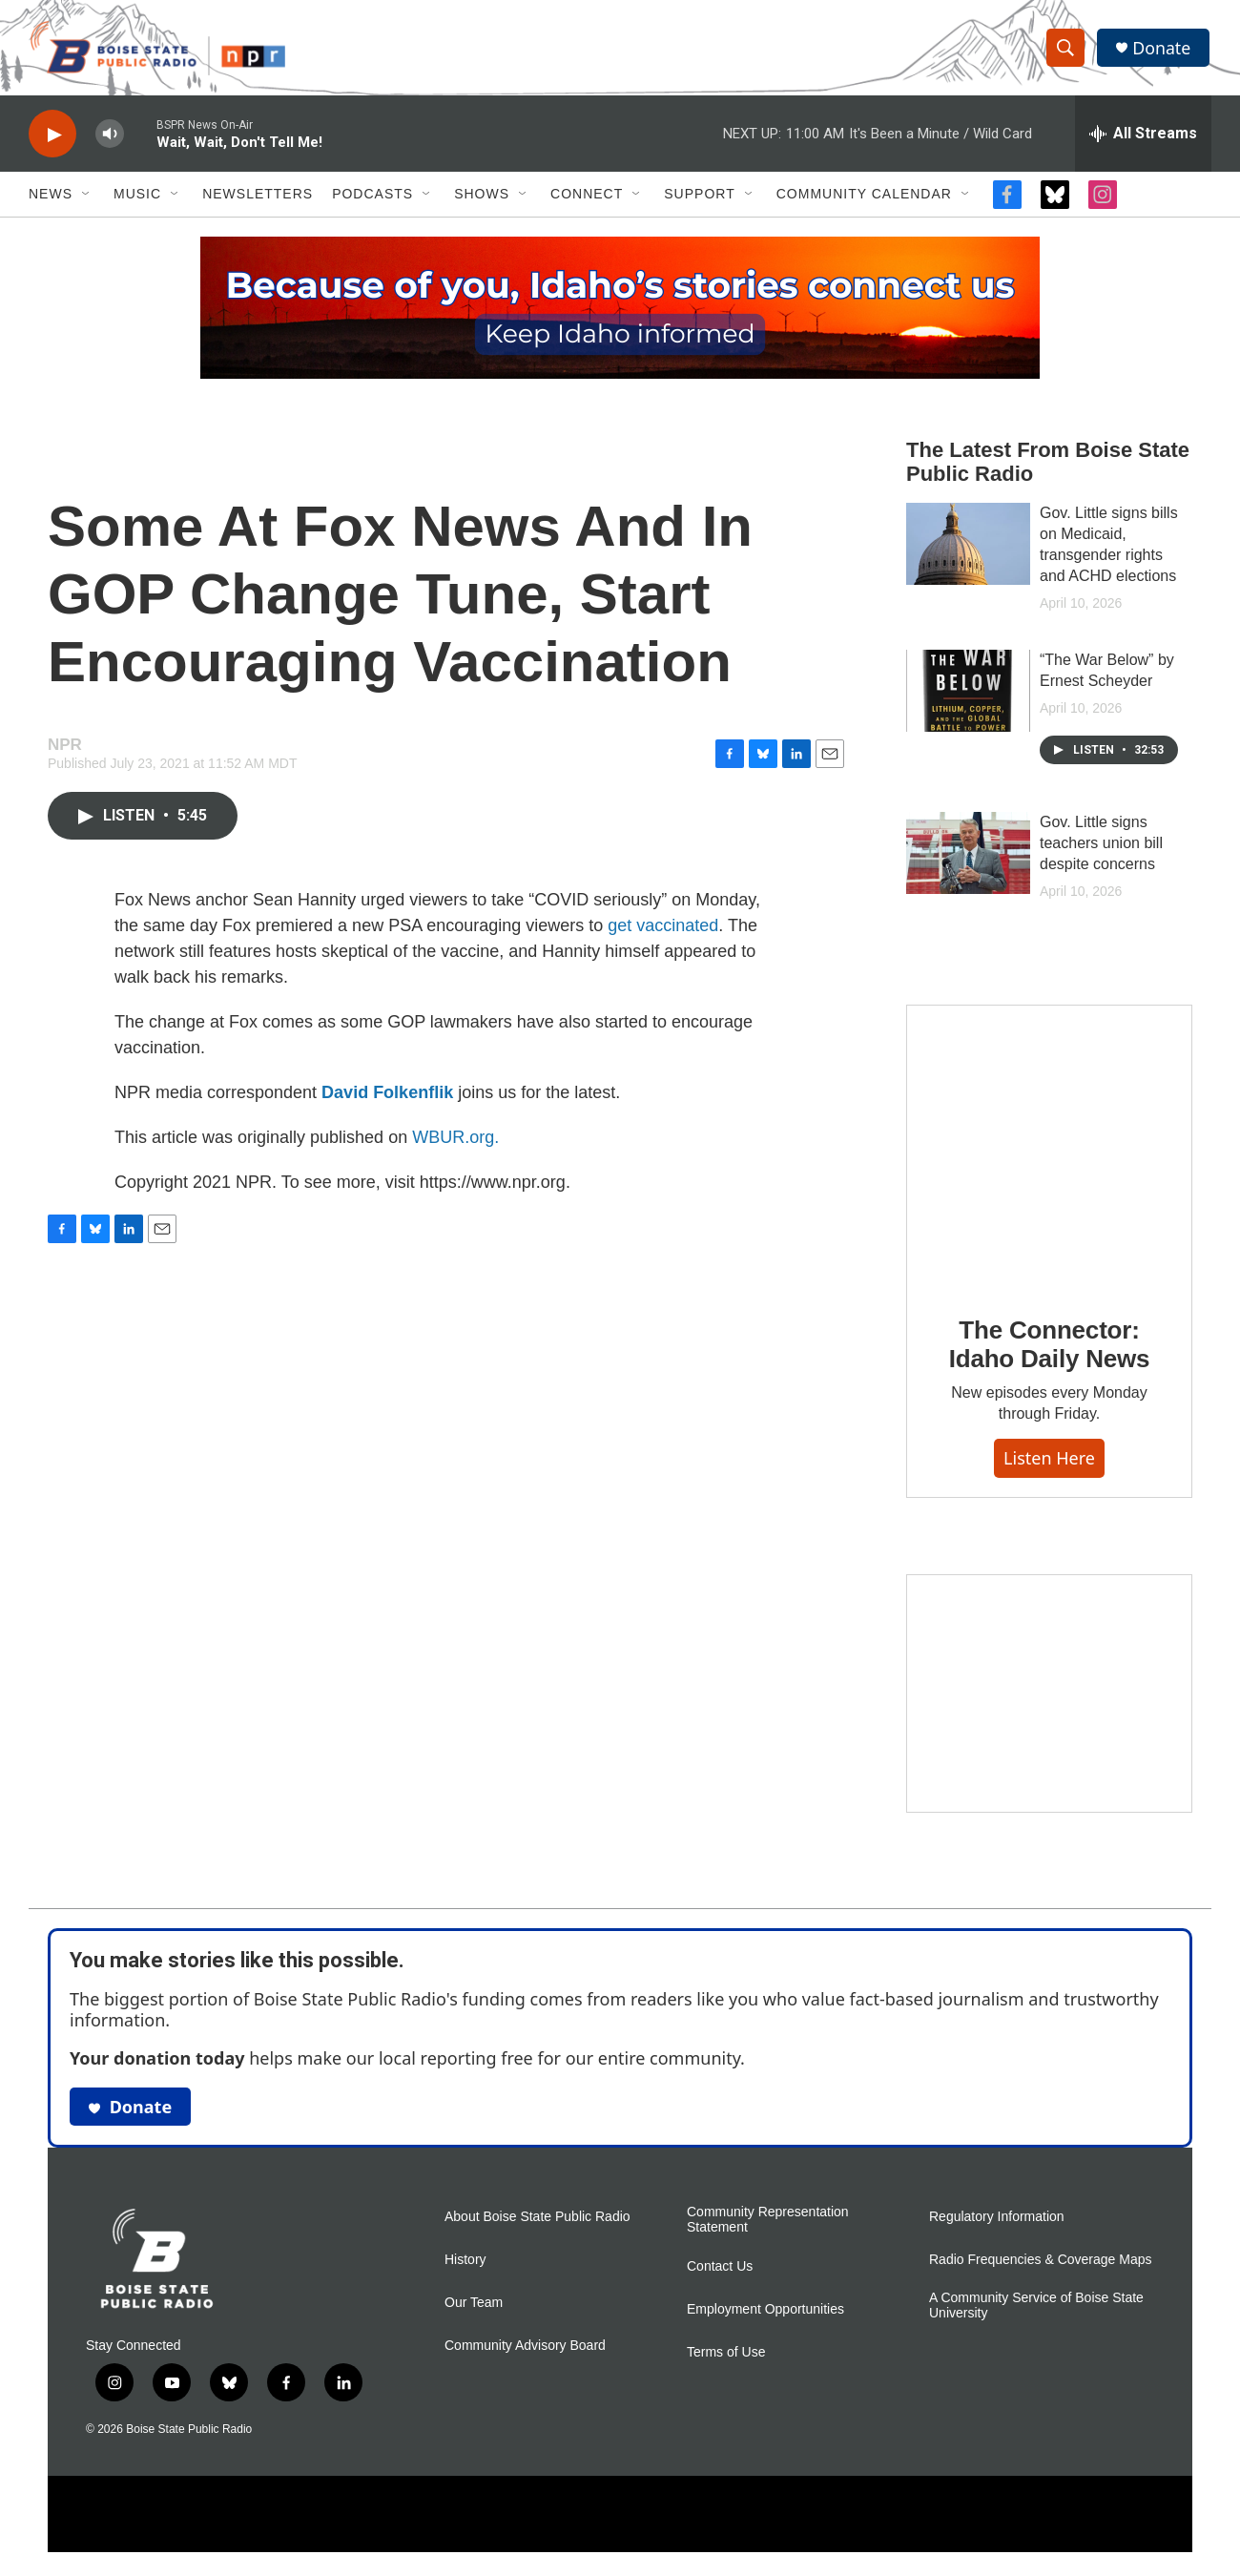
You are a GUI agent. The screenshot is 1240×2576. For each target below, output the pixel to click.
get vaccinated (663, 930)
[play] (52, 139)
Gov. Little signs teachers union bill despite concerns (1101, 848)
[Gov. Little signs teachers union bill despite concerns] (968, 858)
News (50, 198)
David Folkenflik (387, 1097)
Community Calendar (864, 198)
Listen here (1049, 1462)
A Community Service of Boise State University (1036, 2310)
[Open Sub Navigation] (86, 198)
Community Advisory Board (525, 2350)
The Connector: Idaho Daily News (1049, 1348)
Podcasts (372, 198)
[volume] (109, 138)
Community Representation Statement (768, 2224)
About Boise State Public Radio (537, 2221)
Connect (586, 198)
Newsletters (257, 198)
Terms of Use (726, 2357)
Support (699, 198)
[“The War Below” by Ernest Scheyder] (968, 695)
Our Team (473, 2307)
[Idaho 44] (1049, 1698)
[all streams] (1143, 138)
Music (137, 198)
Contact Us (720, 2271)
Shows (481, 198)
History (465, 2264)
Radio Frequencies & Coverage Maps (1040, 2264)
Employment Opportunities (765, 2314)
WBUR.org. (455, 1142)
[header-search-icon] (1066, 50)
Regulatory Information (996, 2221)
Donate (1162, 50)
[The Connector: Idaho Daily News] (1049, 1151)
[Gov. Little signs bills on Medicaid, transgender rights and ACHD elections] (968, 549)
